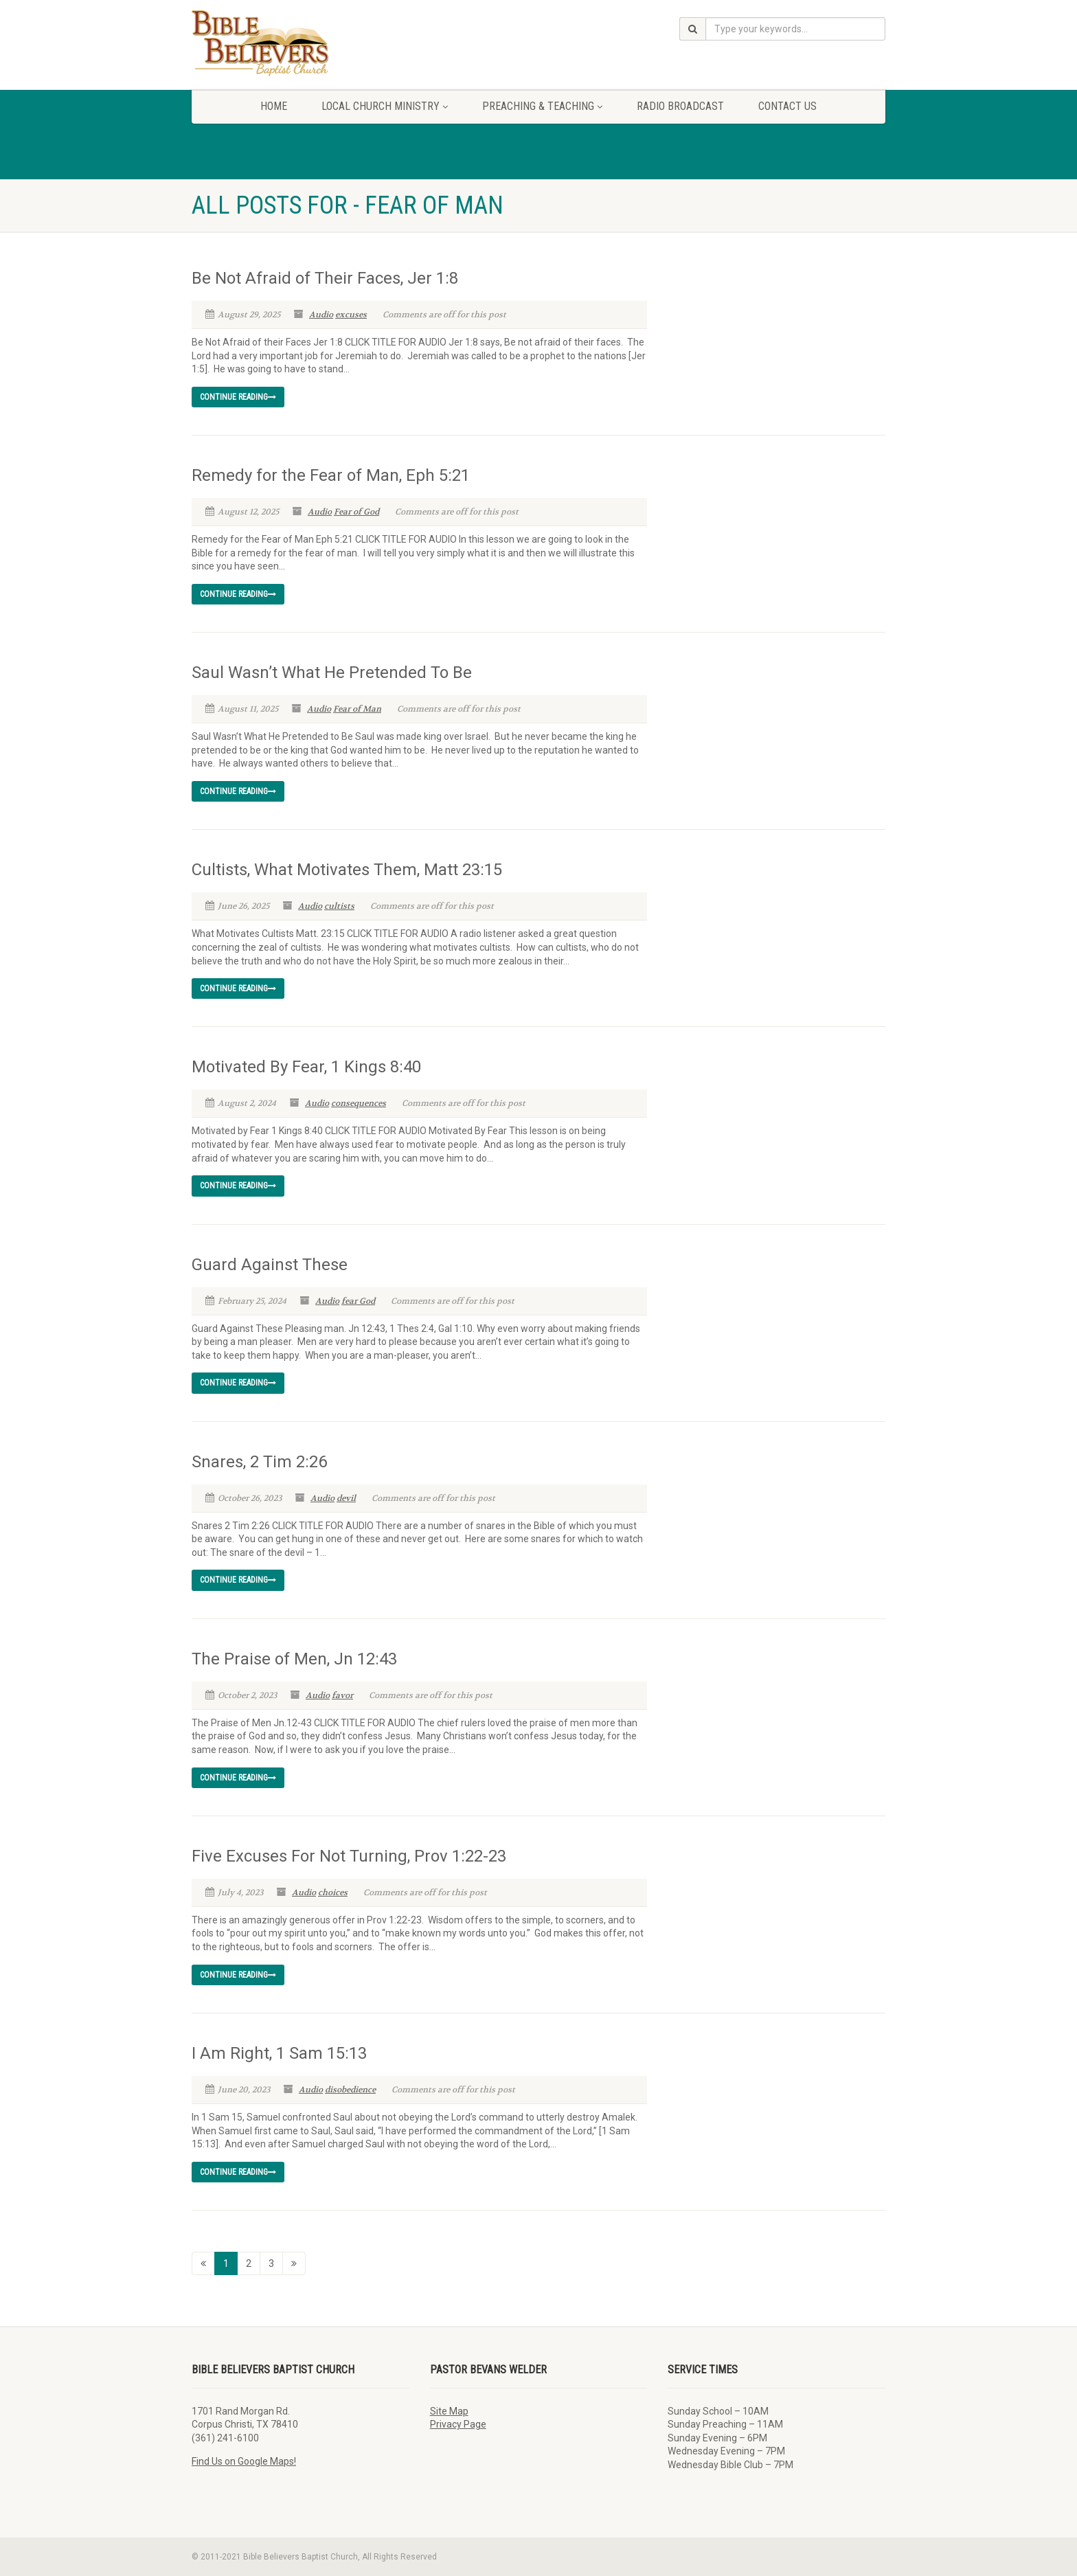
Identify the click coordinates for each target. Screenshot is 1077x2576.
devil (346, 1498)
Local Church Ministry (384, 106)
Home (273, 106)
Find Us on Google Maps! (244, 2461)
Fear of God (356, 511)
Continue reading (238, 397)
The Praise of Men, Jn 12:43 (294, 1659)
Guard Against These (270, 1264)
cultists (339, 906)
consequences (358, 1103)
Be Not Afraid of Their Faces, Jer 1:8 (325, 278)
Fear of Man (357, 708)
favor (342, 1695)
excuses (351, 314)
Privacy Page (458, 2424)
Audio (321, 314)
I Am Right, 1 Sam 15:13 (279, 2053)
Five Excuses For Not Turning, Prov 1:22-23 (349, 1856)
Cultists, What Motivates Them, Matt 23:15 (347, 869)
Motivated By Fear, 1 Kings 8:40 (306, 1066)
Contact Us (787, 106)
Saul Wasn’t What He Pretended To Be (332, 672)
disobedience (350, 2089)
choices (333, 1892)
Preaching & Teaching (542, 106)
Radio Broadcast (680, 106)
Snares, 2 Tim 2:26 (259, 1461)
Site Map (449, 2411)
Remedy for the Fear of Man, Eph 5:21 (331, 475)
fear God (358, 1301)
